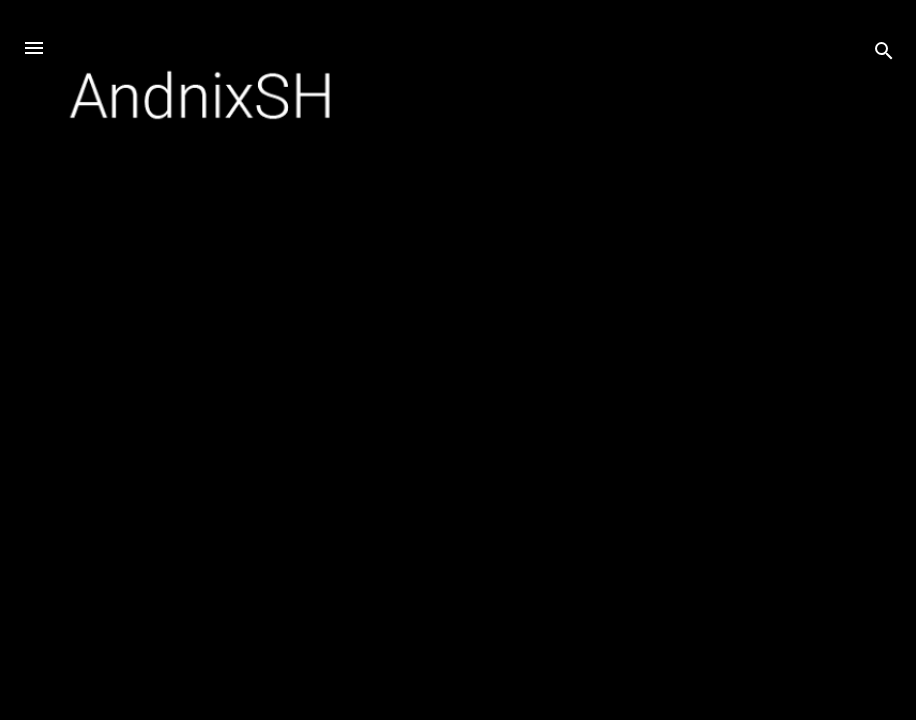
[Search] (884, 54)
